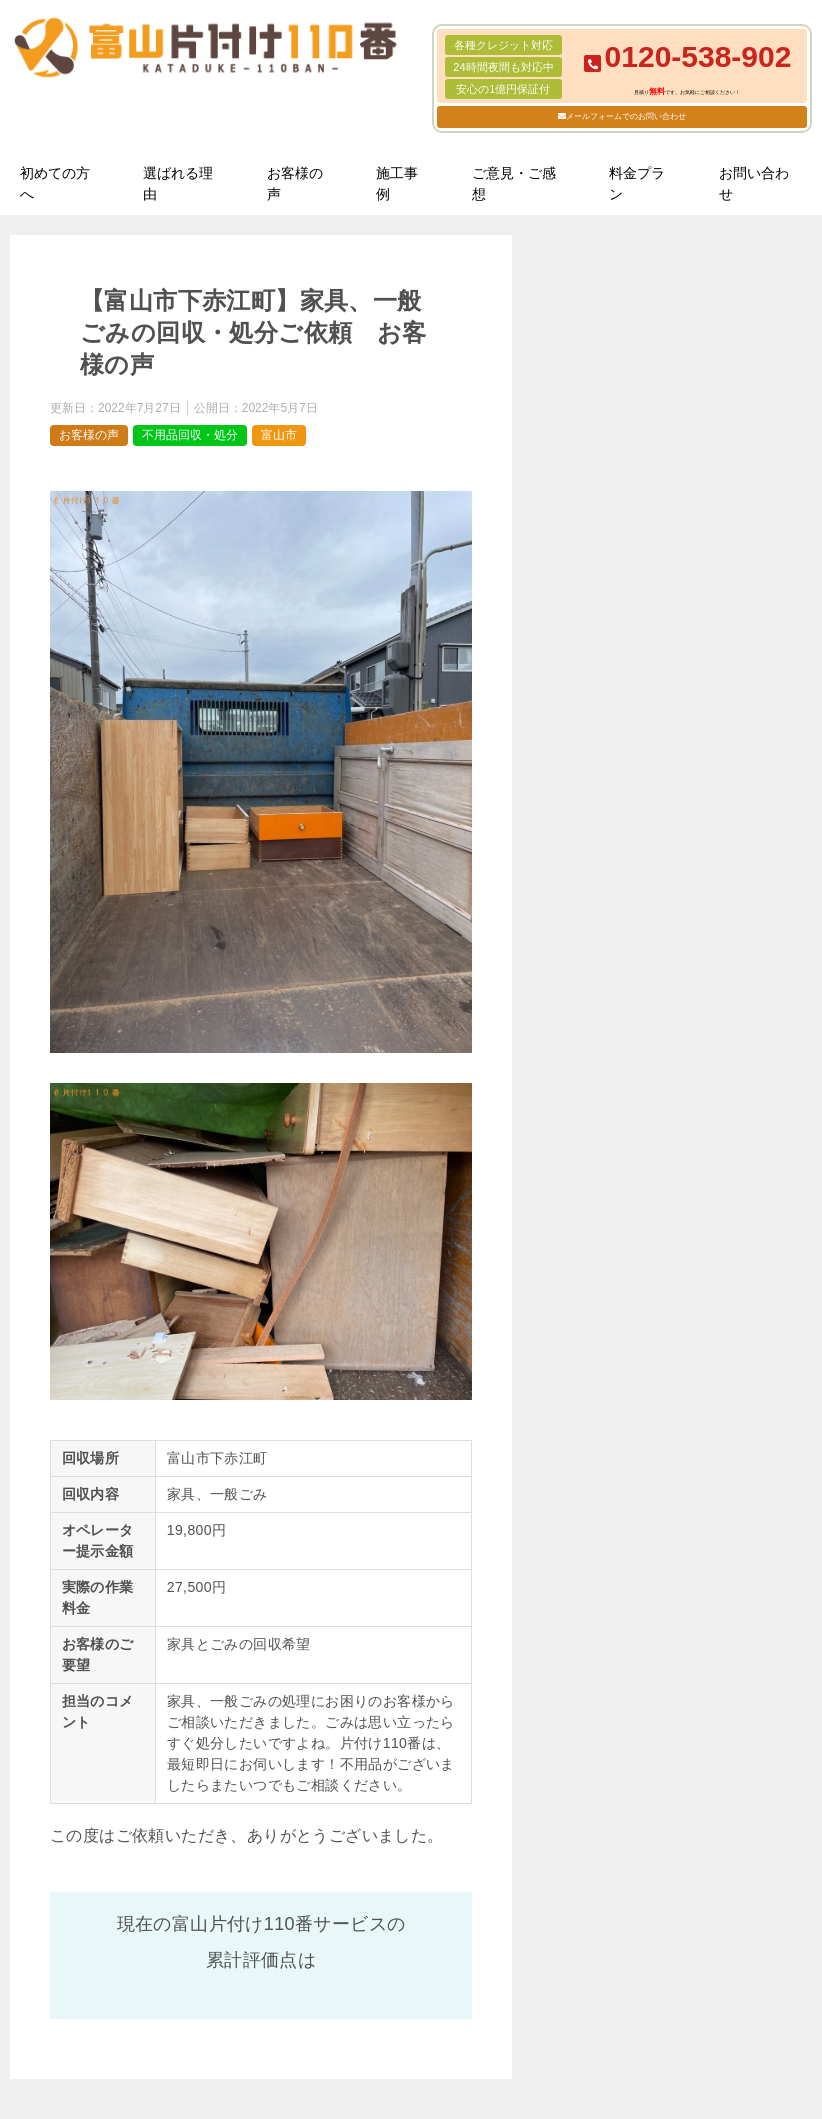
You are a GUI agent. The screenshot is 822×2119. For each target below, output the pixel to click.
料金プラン (637, 183)
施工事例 (397, 183)
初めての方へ (55, 183)
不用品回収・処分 (190, 435)
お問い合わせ (754, 183)
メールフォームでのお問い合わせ (626, 116)
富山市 (279, 435)
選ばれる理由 (178, 183)
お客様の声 (295, 183)
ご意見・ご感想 (514, 183)
